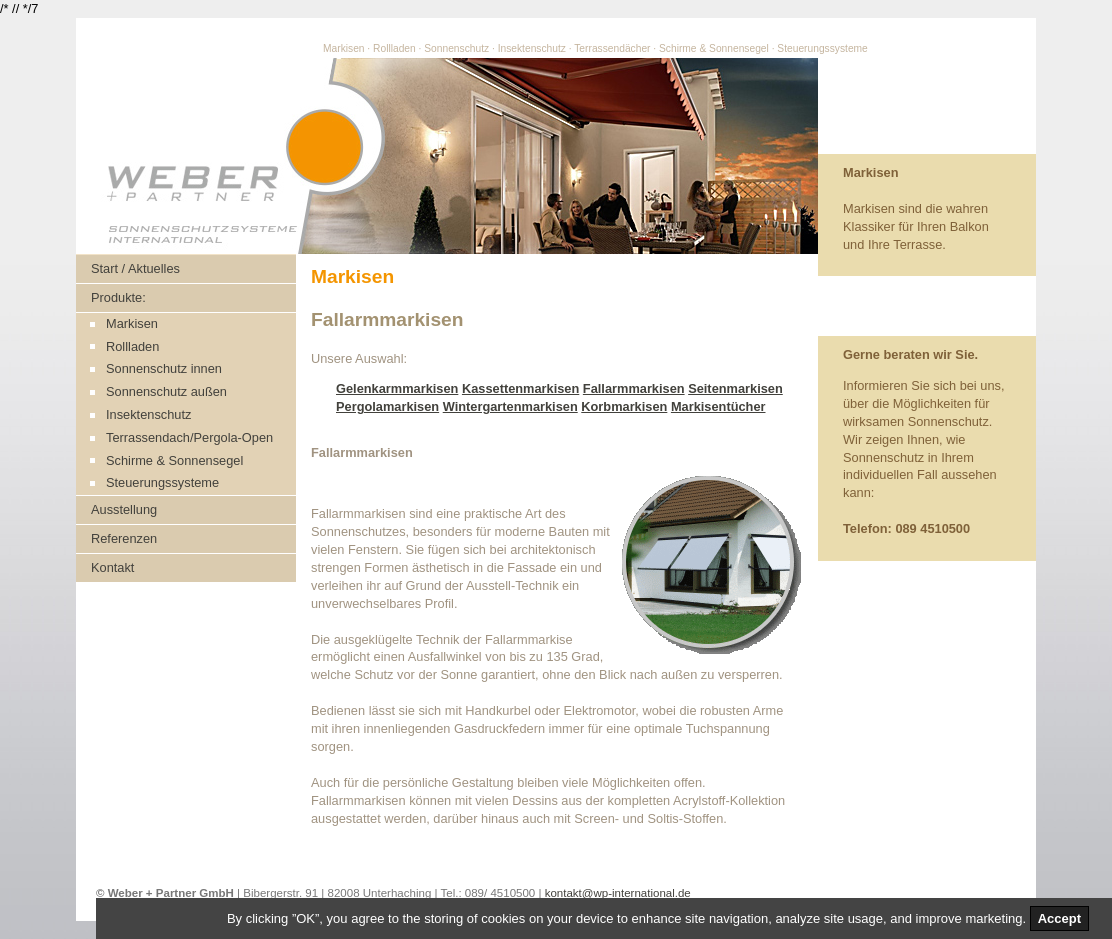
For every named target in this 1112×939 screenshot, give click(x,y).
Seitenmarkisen (735, 388)
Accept (1059, 918)
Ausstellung (124, 509)
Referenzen (124, 538)
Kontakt (112, 567)
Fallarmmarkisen (634, 388)
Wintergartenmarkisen (510, 406)
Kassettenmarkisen (520, 388)
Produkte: (118, 297)
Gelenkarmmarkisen (397, 388)
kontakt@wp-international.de (618, 893)
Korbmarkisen (624, 406)
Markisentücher (718, 406)
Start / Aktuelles (135, 268)
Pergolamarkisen (387, 406)
